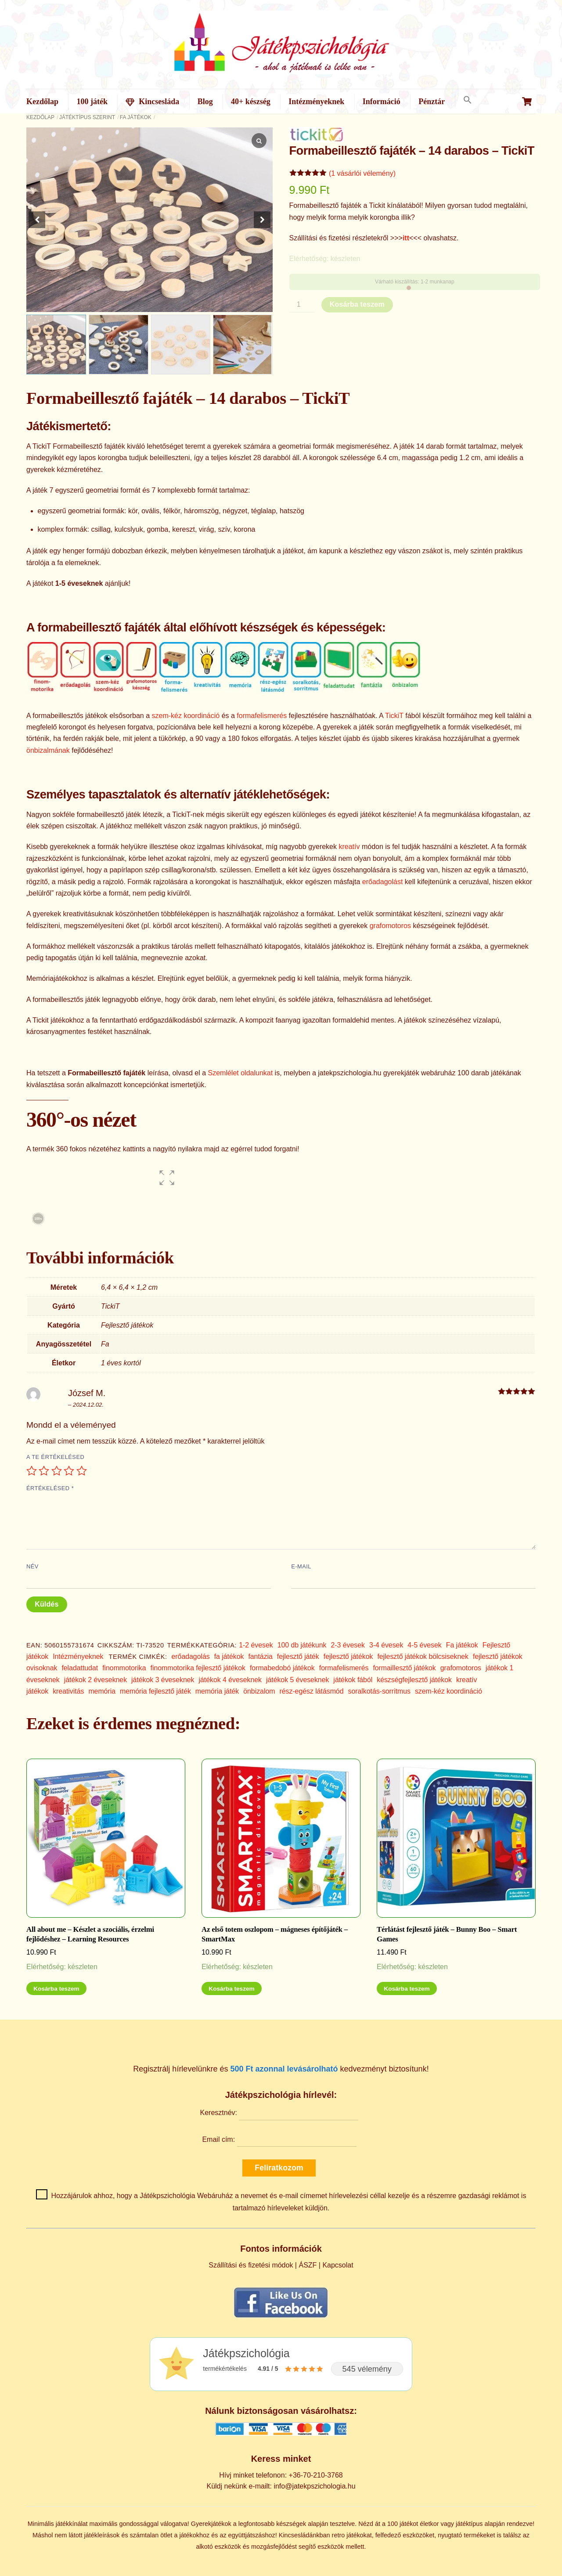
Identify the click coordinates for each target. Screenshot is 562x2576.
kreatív (349, 846)
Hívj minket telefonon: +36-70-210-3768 (281, 2475)
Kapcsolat (337, 2265)
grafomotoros (390, 925)
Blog (205, 101)
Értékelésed (50, 1488)
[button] (467, 100)
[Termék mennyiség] (302, 305)
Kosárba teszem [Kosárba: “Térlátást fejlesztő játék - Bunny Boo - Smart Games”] (406, 1988)
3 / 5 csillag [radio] (56, 1471)
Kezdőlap (42, 101)
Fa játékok (135, 117)
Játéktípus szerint (87, 117)
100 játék (92, 101)
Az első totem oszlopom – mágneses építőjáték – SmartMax (275, 1934)
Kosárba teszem (357, 304)
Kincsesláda (152, 101)
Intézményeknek (316, 101)
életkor (429, 2523)
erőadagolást (382, 881)
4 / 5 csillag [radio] (69, 1471)
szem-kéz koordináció (185, 715)
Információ (381, 101)
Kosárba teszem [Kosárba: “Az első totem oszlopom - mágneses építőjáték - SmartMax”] (231, 1988)
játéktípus (469, 2523)
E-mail (301, 1566)
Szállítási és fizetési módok (251, 2265)
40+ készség (250, 101)
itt (406, 238)
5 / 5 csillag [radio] (81, 1471)
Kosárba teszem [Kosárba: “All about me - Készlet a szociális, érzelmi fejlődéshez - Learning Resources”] (56, 1988)
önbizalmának (48, 750)
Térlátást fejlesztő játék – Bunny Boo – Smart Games (447, 1934)
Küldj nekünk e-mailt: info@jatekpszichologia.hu (280, 2486)
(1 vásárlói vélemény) (362, 173)
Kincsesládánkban (304, 2535)
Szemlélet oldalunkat (240, 1073)
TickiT (394, 715)
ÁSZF (308, 2265)
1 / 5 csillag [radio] (31, 1471)
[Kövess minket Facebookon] (281, 2317)
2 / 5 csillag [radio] (44, 1471)
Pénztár (431, 101)
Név (32, 1566)
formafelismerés (262, 715)
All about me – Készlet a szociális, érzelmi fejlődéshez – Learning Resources (90, 1934)
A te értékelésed (55, 1457)
